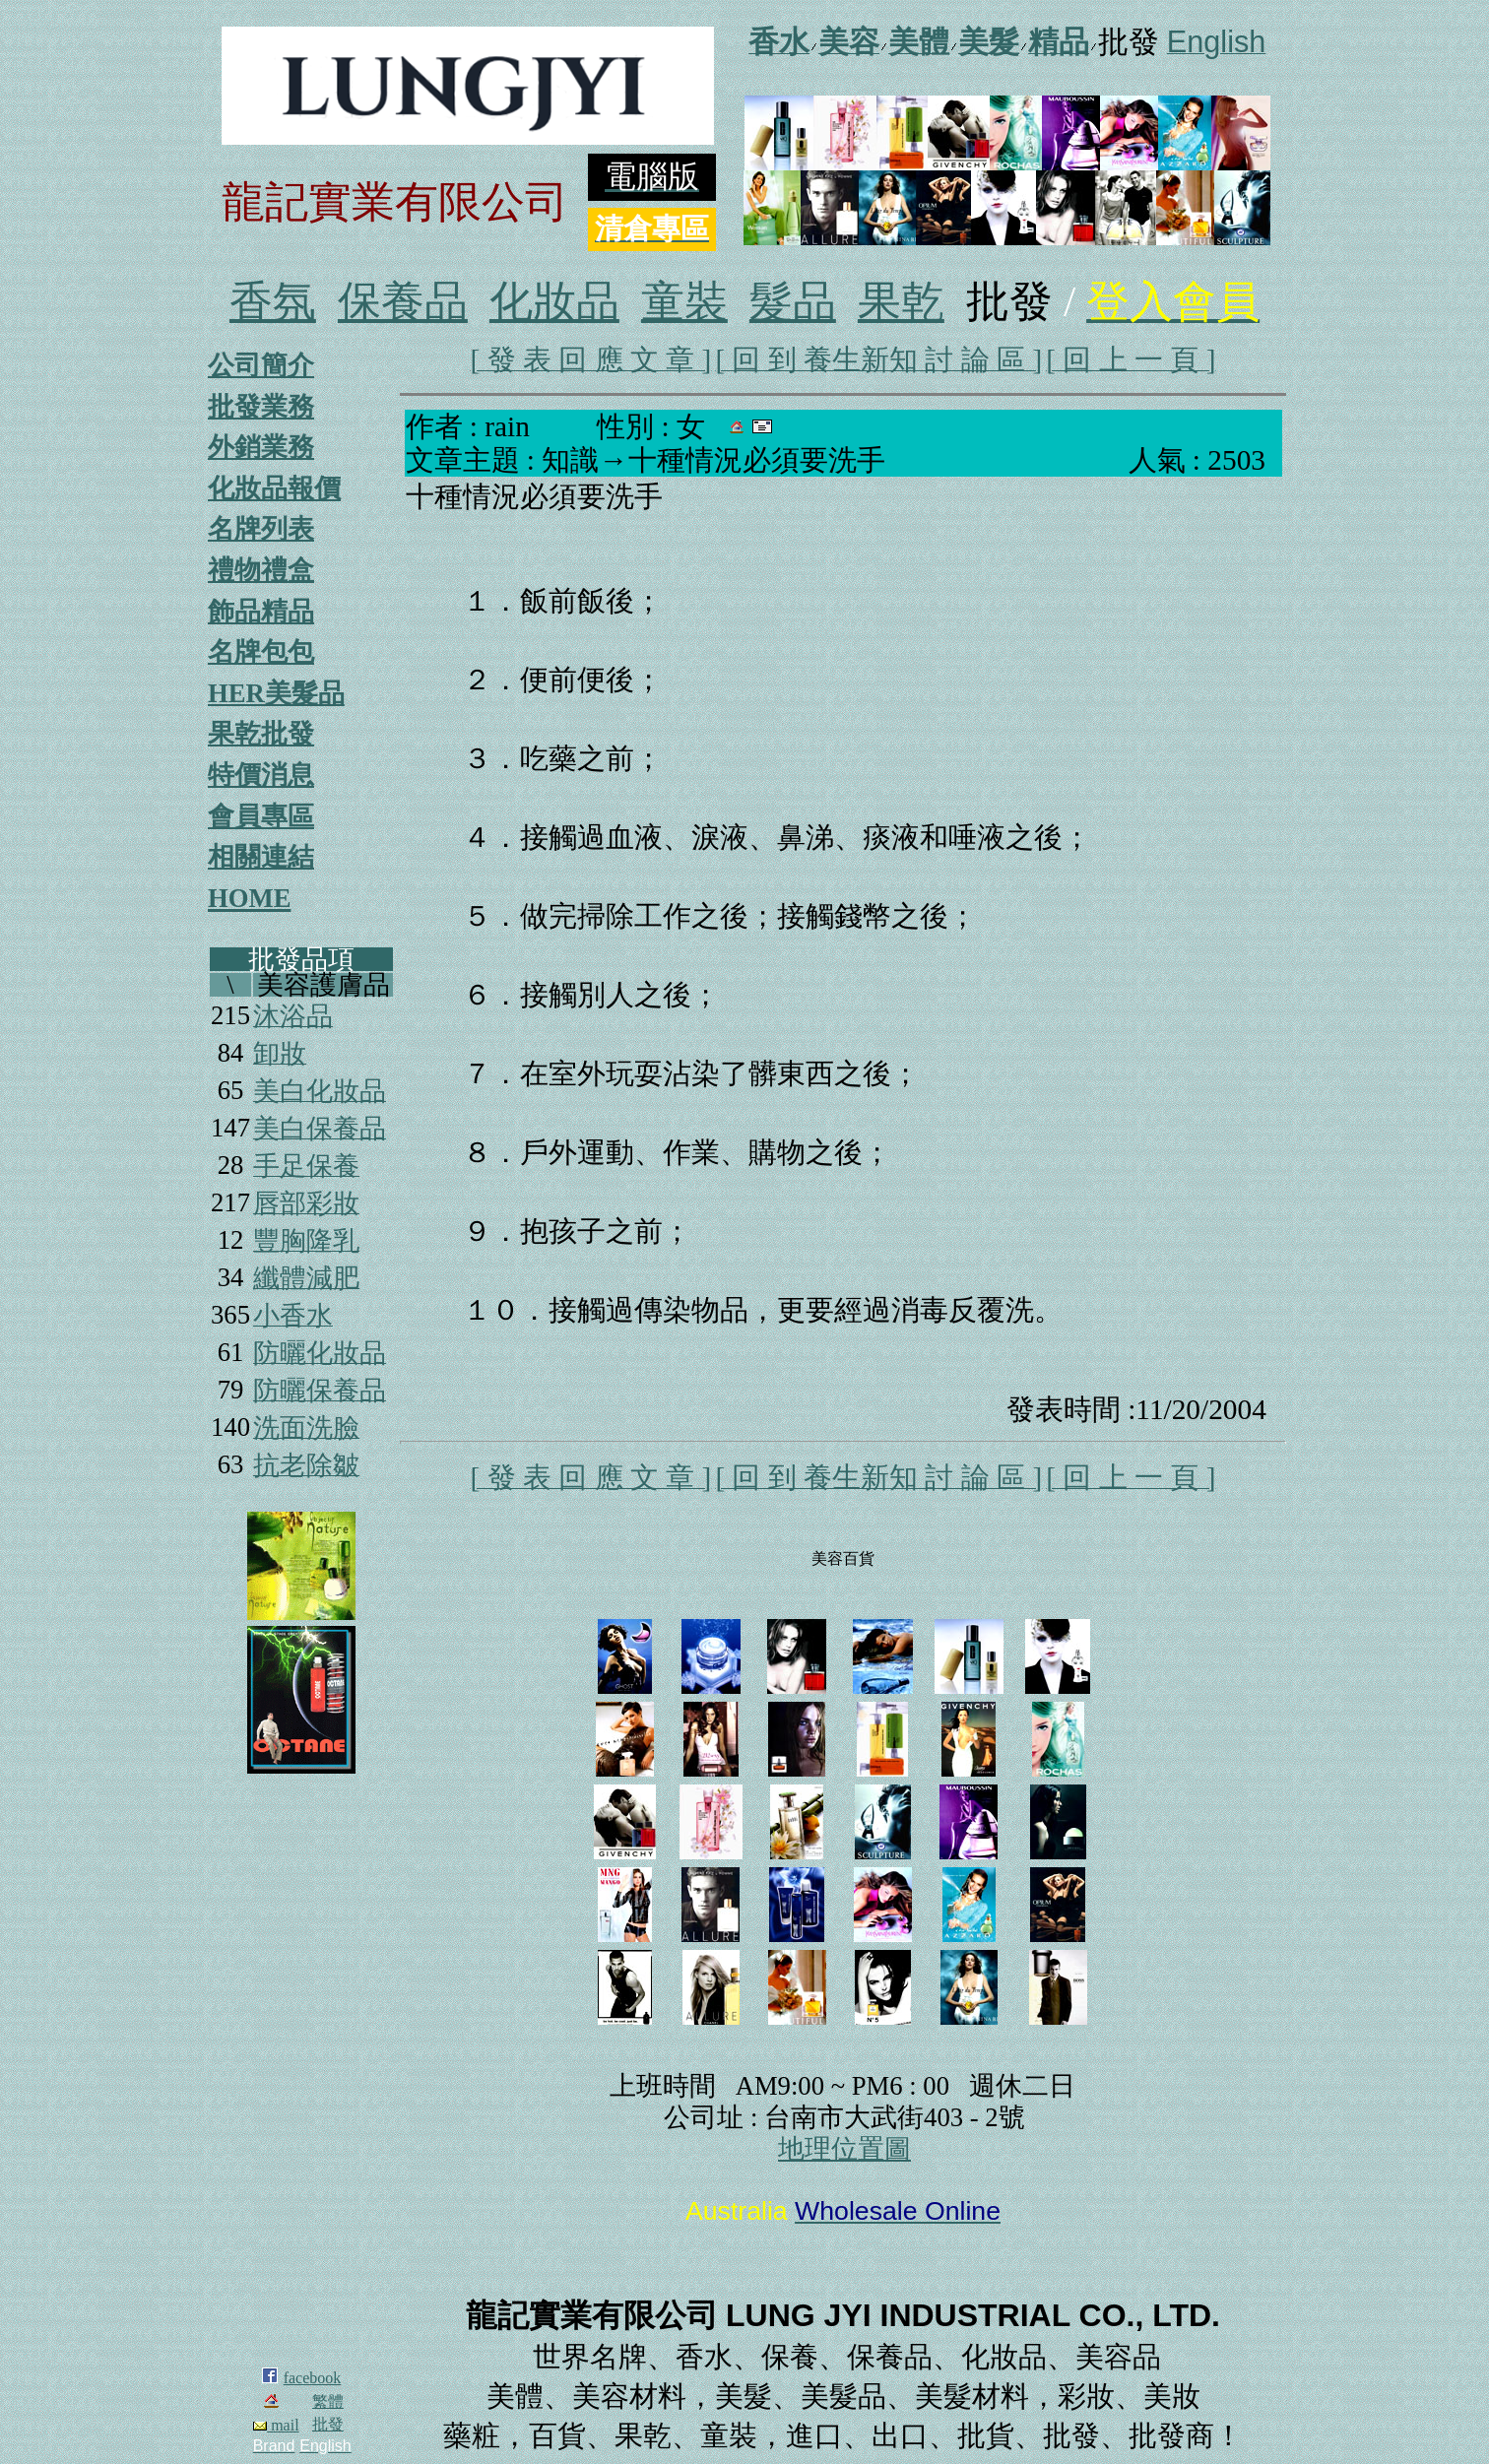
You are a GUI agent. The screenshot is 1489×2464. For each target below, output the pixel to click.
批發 (328, 2424)
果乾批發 (261, 733)
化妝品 (554, 302)
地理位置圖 (844, 2149)
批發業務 (261, 406)
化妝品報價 (274, 488)
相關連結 (261, 857)
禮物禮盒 (261, 570)
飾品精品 (261, 611)
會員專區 (261, 816)
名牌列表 (261, 529)
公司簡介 (261, 365)
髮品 (792, 302)
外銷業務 (261, 447)
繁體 (328, 2401)
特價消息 (261, 775)
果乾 (901, 302)
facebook (313, 2377)
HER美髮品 (276, 693)
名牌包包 (261, 652)
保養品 (403, 302)
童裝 (684, 302)
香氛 (272, 302)
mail (275, 2425)
